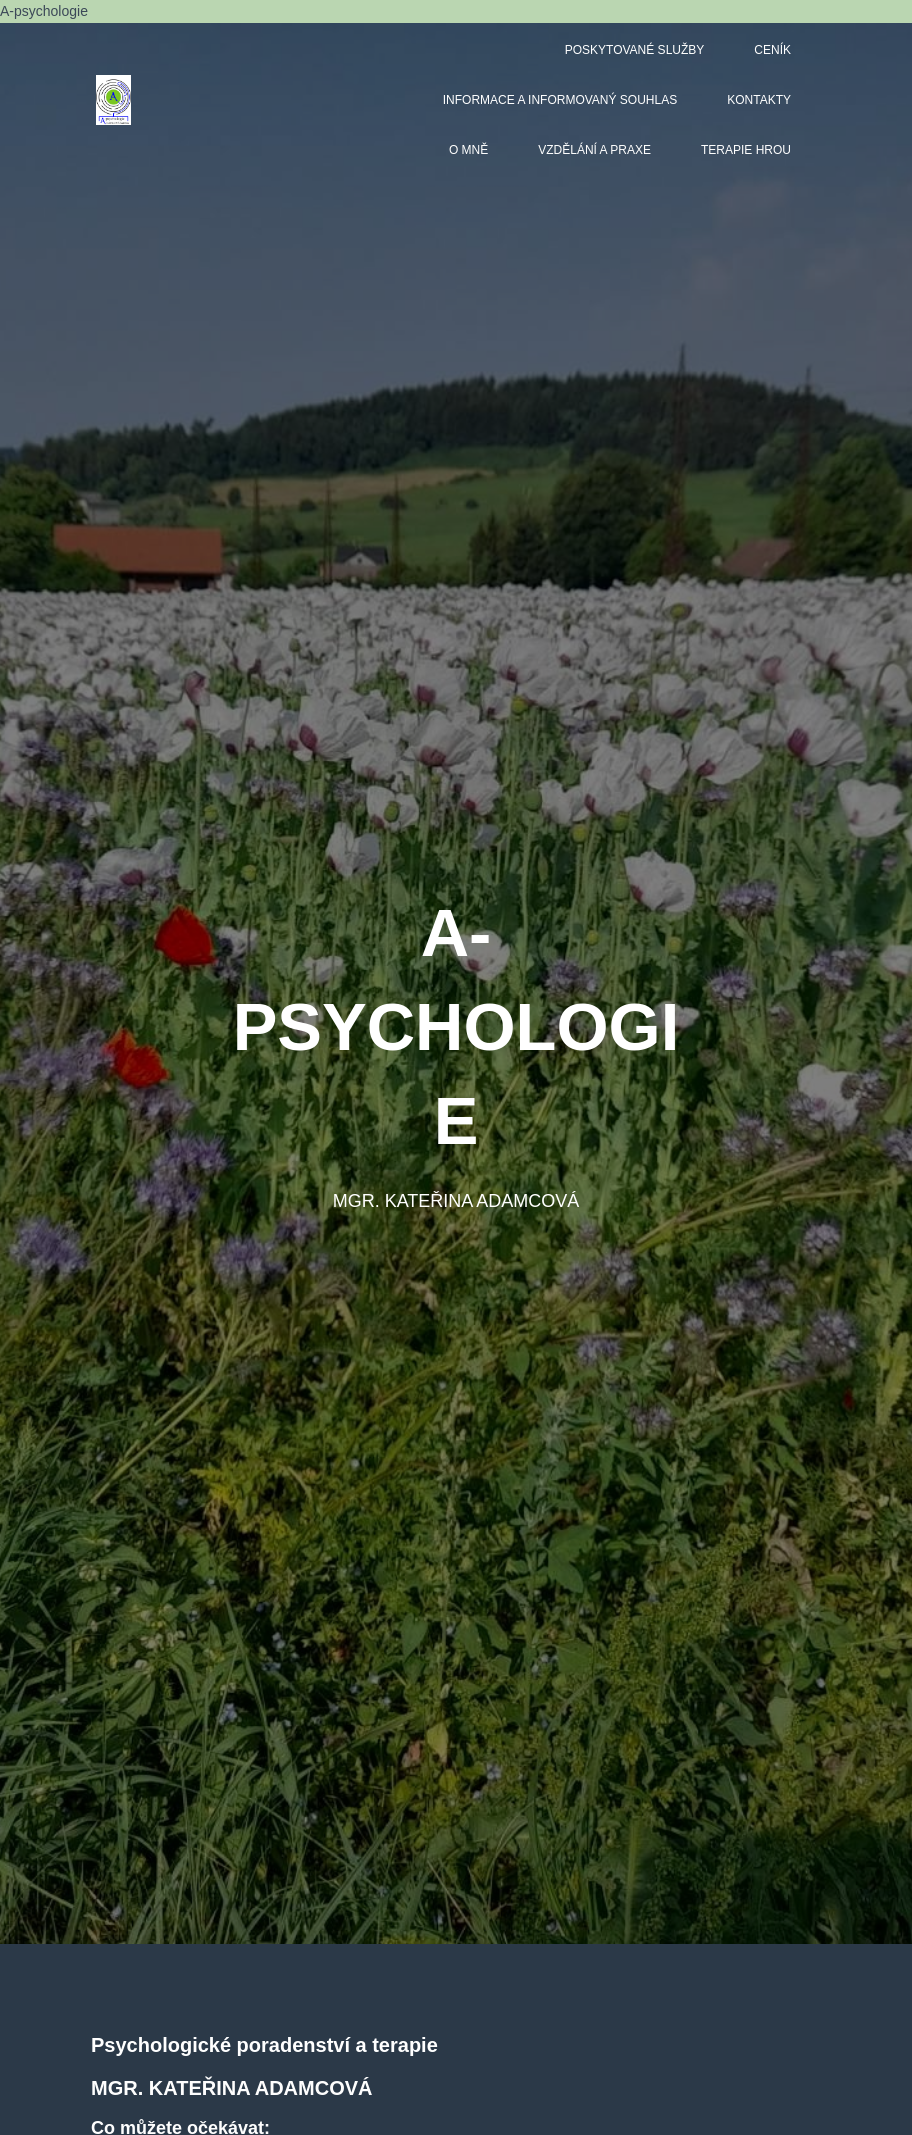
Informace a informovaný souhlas (560, 100)
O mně (468, 150)
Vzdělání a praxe (594, 150)
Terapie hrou (746, 150)
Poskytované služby (635, 50)
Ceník (772, 50)
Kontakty (759, 100)
